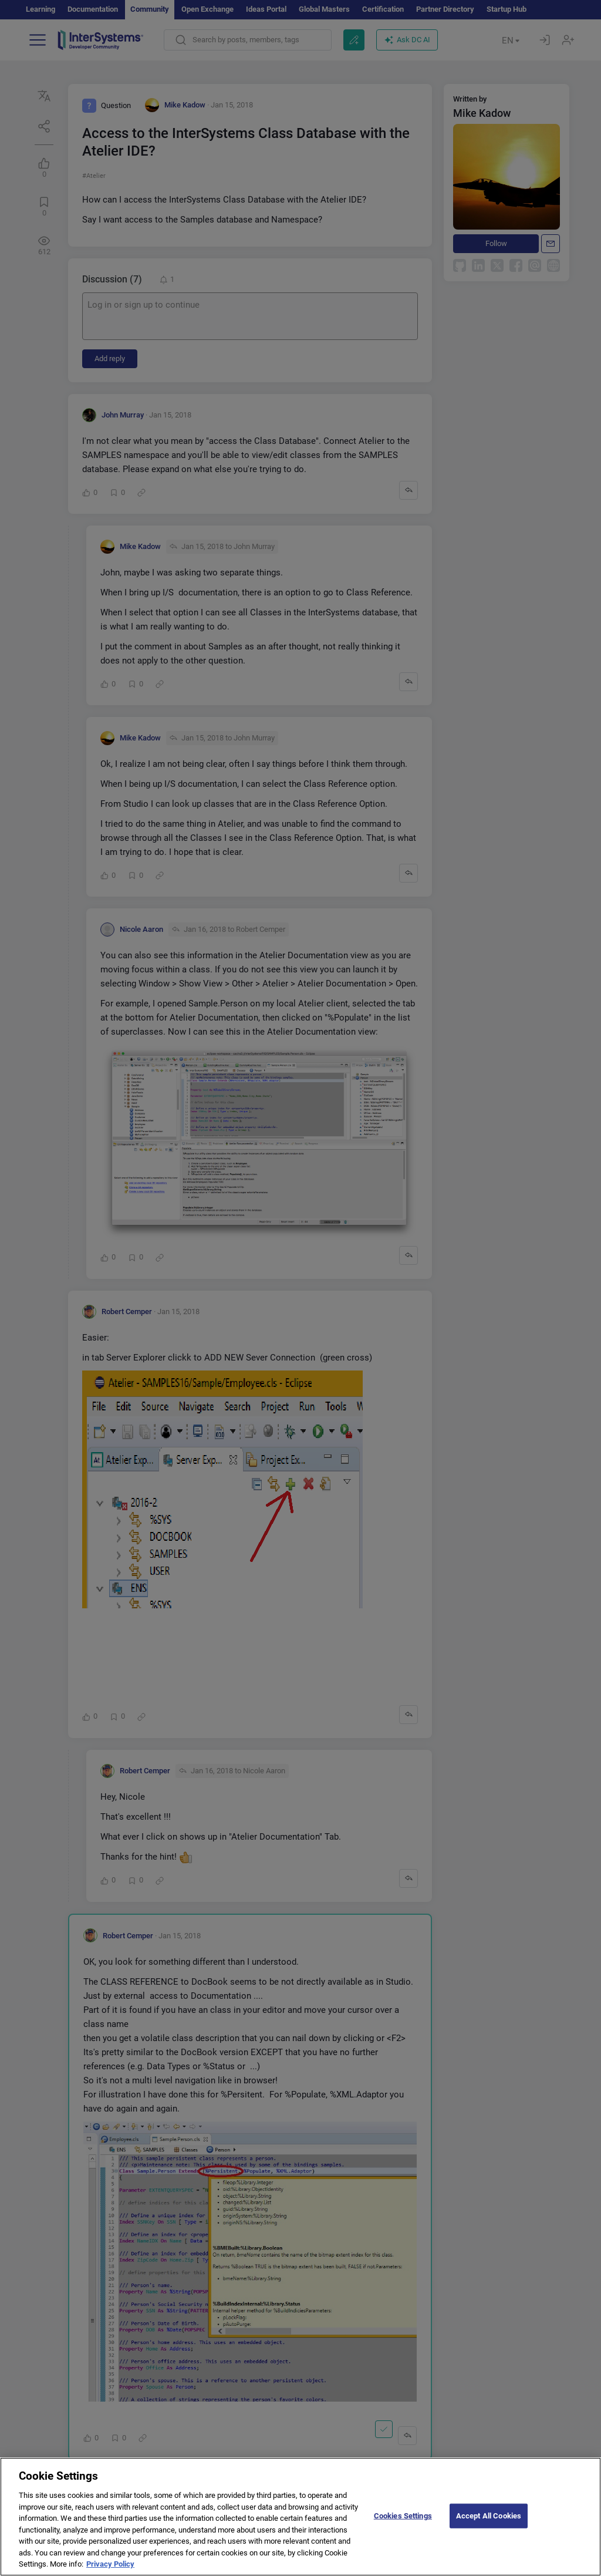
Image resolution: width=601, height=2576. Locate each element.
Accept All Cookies (488, 2527)
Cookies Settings (403, 2527)
